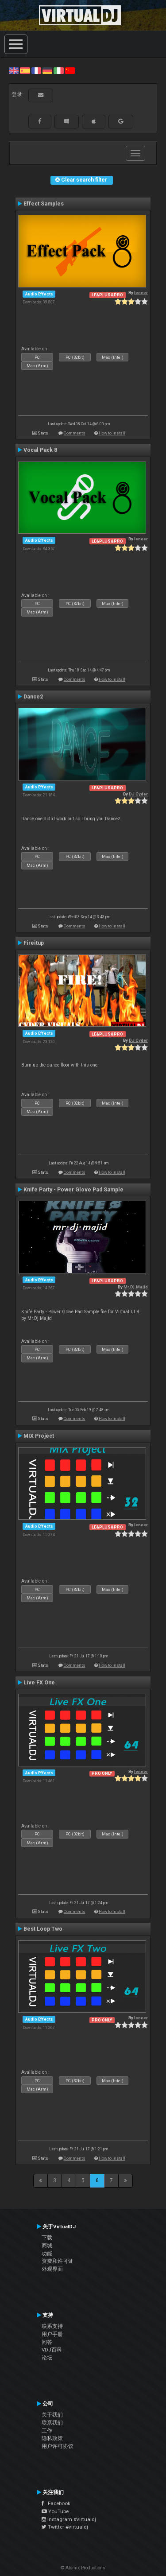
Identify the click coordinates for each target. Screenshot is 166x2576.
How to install (112, 433)
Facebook (56, 2503)
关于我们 (52, 2415)
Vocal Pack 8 (40, 450)
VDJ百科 (52, 2350)
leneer (141, 292)
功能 (47, 2253)
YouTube (55, 2511)
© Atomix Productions (83, 2568)
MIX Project (38, 1436)
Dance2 (33, 697)
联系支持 (52, 2326)
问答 (47, 2342)
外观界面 (52, 2269)
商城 (47, 2245)
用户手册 (52, 2334)
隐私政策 (52, 2438)
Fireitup (33, 943)
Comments (74, 433)
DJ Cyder (138, 793)
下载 (47, 2238)
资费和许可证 (57, 2261)
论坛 (47, 2358)
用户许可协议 (57, 2446)
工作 (47, 2431)
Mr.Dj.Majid (136, 1286)
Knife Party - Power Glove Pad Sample (73, 1190)
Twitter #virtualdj (65, 2527)
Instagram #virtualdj (69, 2519)
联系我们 (52, 2423)
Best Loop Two (42, 1929)
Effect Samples (43, 204)
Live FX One (39, 1683)
